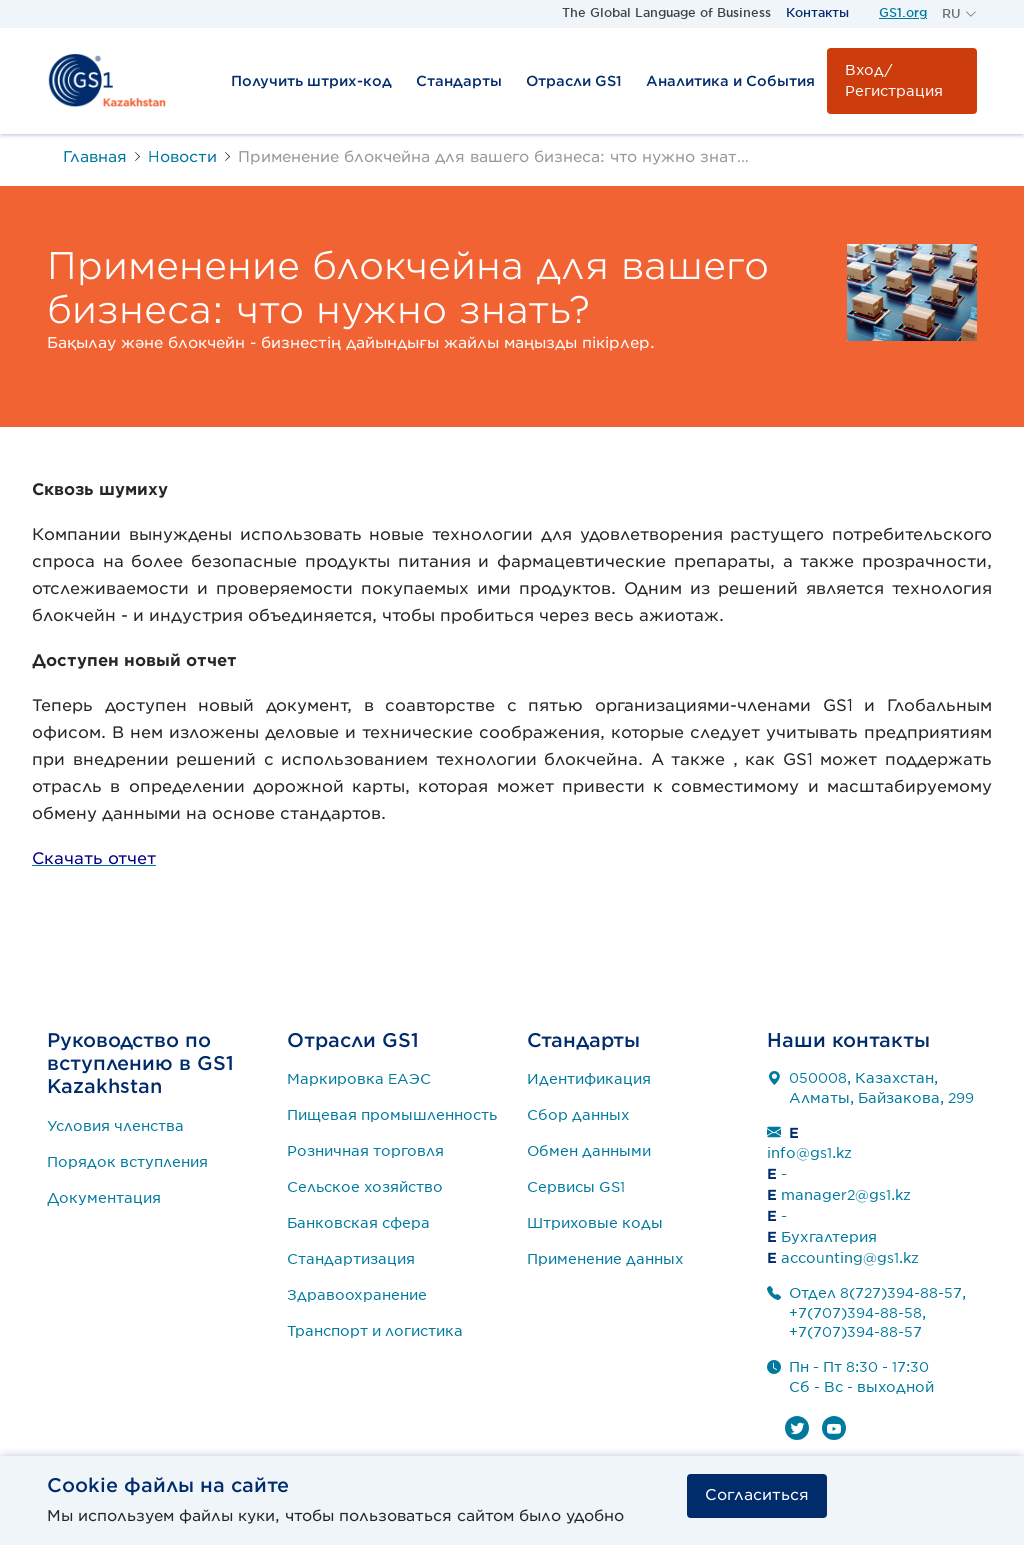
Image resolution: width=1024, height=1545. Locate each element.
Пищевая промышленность (392, 1115)
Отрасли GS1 (574, 81)
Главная (95, 156)
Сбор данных (578, 1115)
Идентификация (589, 1079)
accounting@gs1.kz (850, 1258)
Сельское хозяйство (365, 1187)
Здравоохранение (357, 1295)
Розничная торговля (365, 1151)
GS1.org (903, 12)
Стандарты (459, 81)
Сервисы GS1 (576, 1187)
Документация (104, 1198)
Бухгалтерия (829, 1237)
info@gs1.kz (809, 1153)
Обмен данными (589, 1151)
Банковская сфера (358, 1223)
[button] (959, 14)
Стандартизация (351, 1259)
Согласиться (757, 1495)
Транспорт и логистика (375, 1331)
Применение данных (605, 1259)
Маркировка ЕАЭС (359, 1079)
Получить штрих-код (311, 81)
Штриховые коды (595, 1223)
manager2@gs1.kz (846, 1195)
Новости (182, 156)
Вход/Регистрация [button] (894, 80)
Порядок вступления (127, 1162)
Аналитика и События (730, 81)
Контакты (817, 12)
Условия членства (115, 1126)
